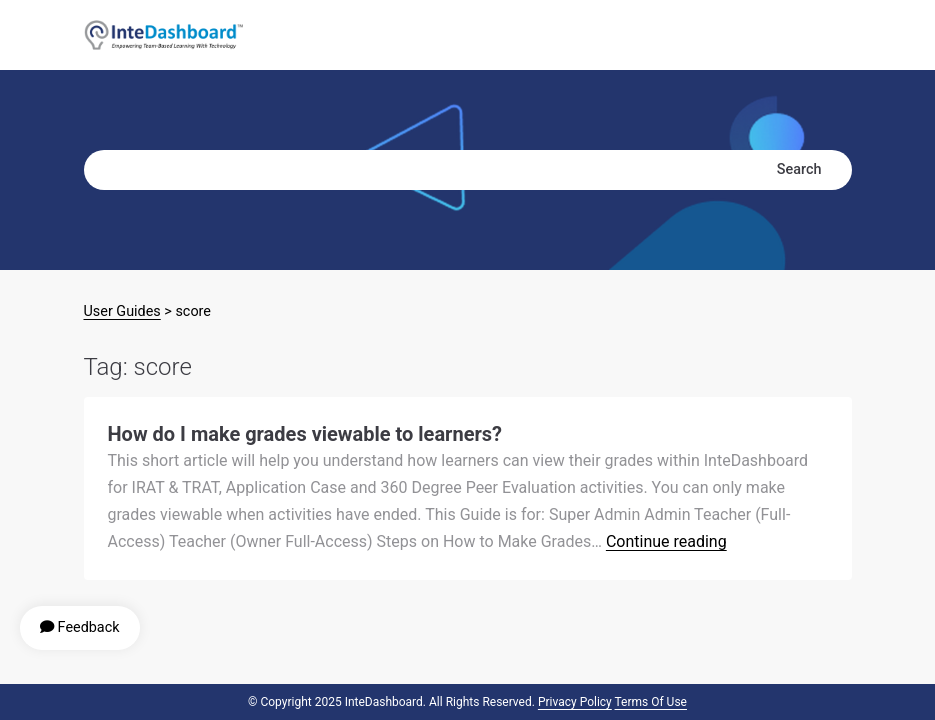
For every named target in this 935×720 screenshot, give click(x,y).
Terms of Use (651, 702)
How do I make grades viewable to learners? (305, 434)
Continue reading (666, 541)
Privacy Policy (575, 702)
